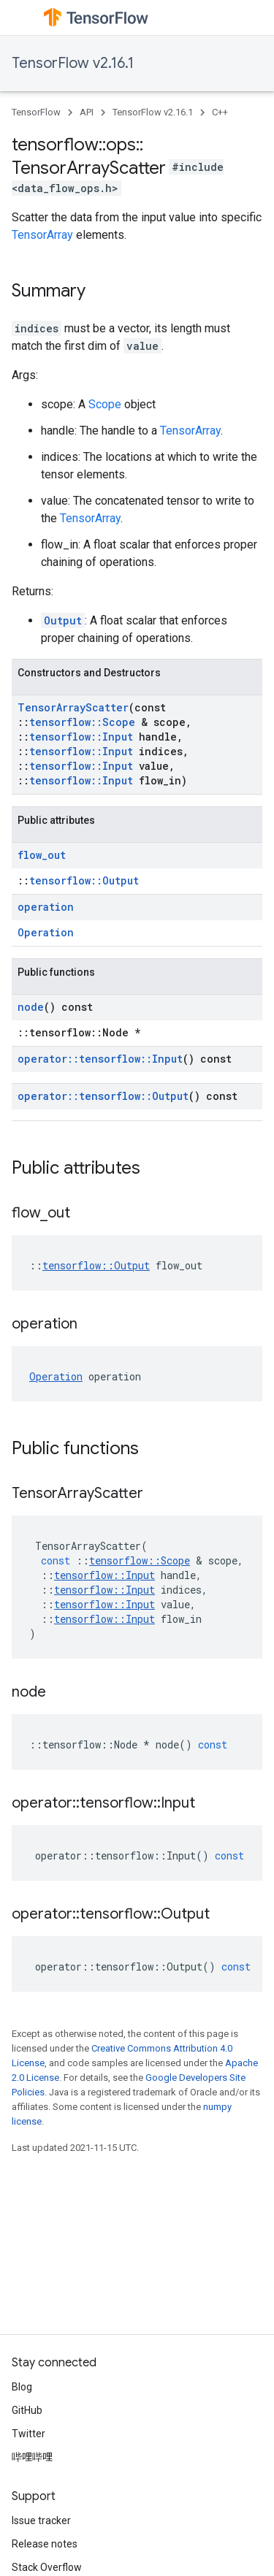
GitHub (27, 2410)
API (87, 112)
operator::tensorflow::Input (100, 1059)
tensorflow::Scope (82, 722)
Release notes (44, 2544)
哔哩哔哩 (32, 2457)
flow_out (42, 855)
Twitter (28, 2433)
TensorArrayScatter (73, 707)
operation (46, 907)
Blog (22, 2387)
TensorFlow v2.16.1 (73, 63)
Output (63, 620)
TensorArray (42, 235)
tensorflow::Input (81, 737)
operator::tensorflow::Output (103, 1096)
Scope (104, 404)
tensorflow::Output (84, 880)
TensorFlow (36, 112)
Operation (46, 932)
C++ (220, 112)
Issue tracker (41, 2520)
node (31, 1007)
